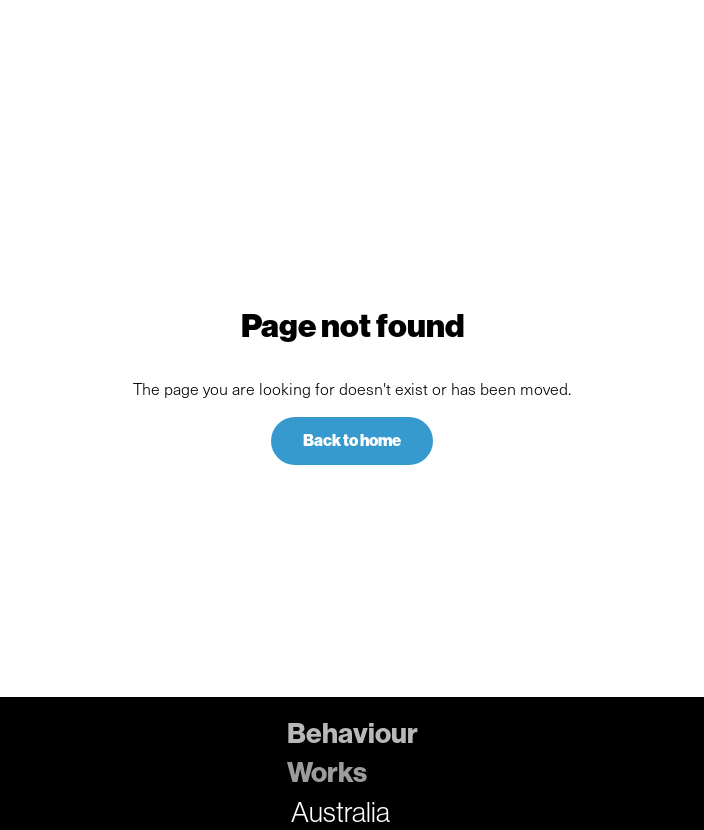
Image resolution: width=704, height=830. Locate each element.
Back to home (352, 440)
